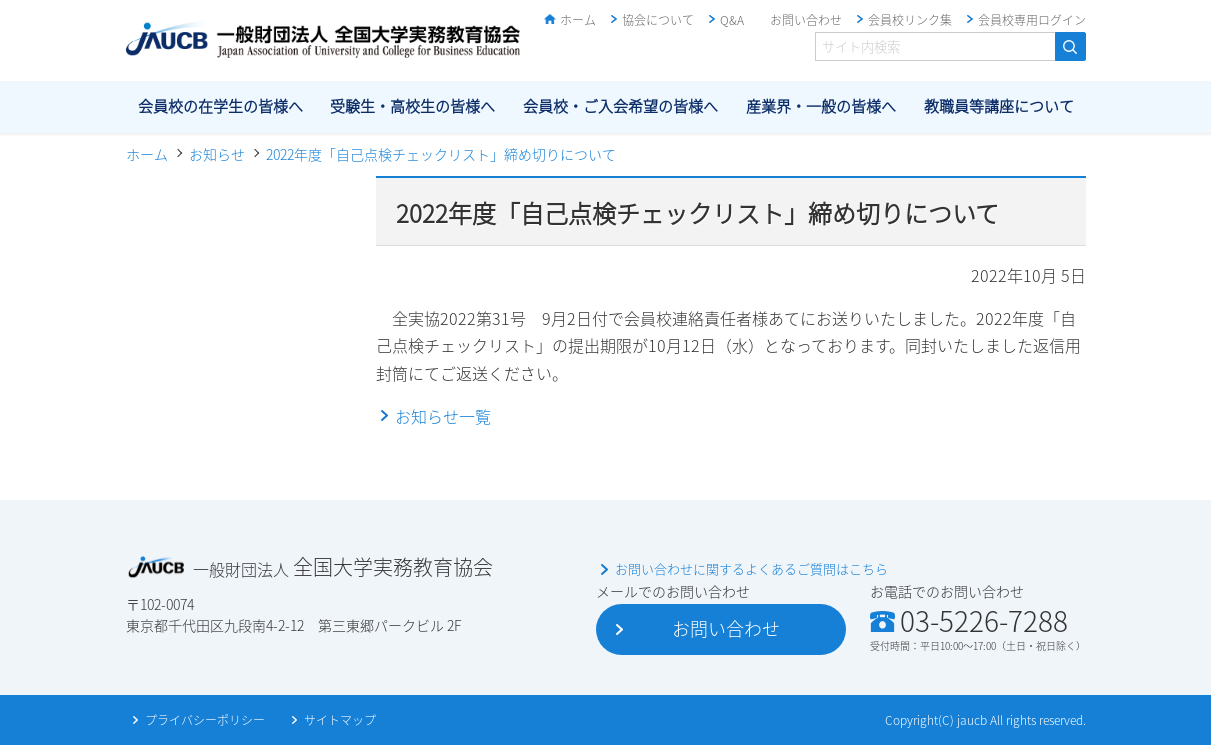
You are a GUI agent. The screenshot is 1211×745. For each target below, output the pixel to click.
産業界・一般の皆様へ (821, 106)
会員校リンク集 (910, 20)
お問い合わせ (806, 20)
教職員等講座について (999, 106)
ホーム (578, 20)
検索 (1070, 46)
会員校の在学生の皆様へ (220, 106)
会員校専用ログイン (1032, 20)
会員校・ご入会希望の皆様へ (620, 106)
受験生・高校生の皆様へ (412, 106)
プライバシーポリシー (205, 720)
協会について (658, 20)
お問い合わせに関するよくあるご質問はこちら (751, 568)
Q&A (732, 20)
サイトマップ (340, 720)
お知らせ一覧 (443, 416)
